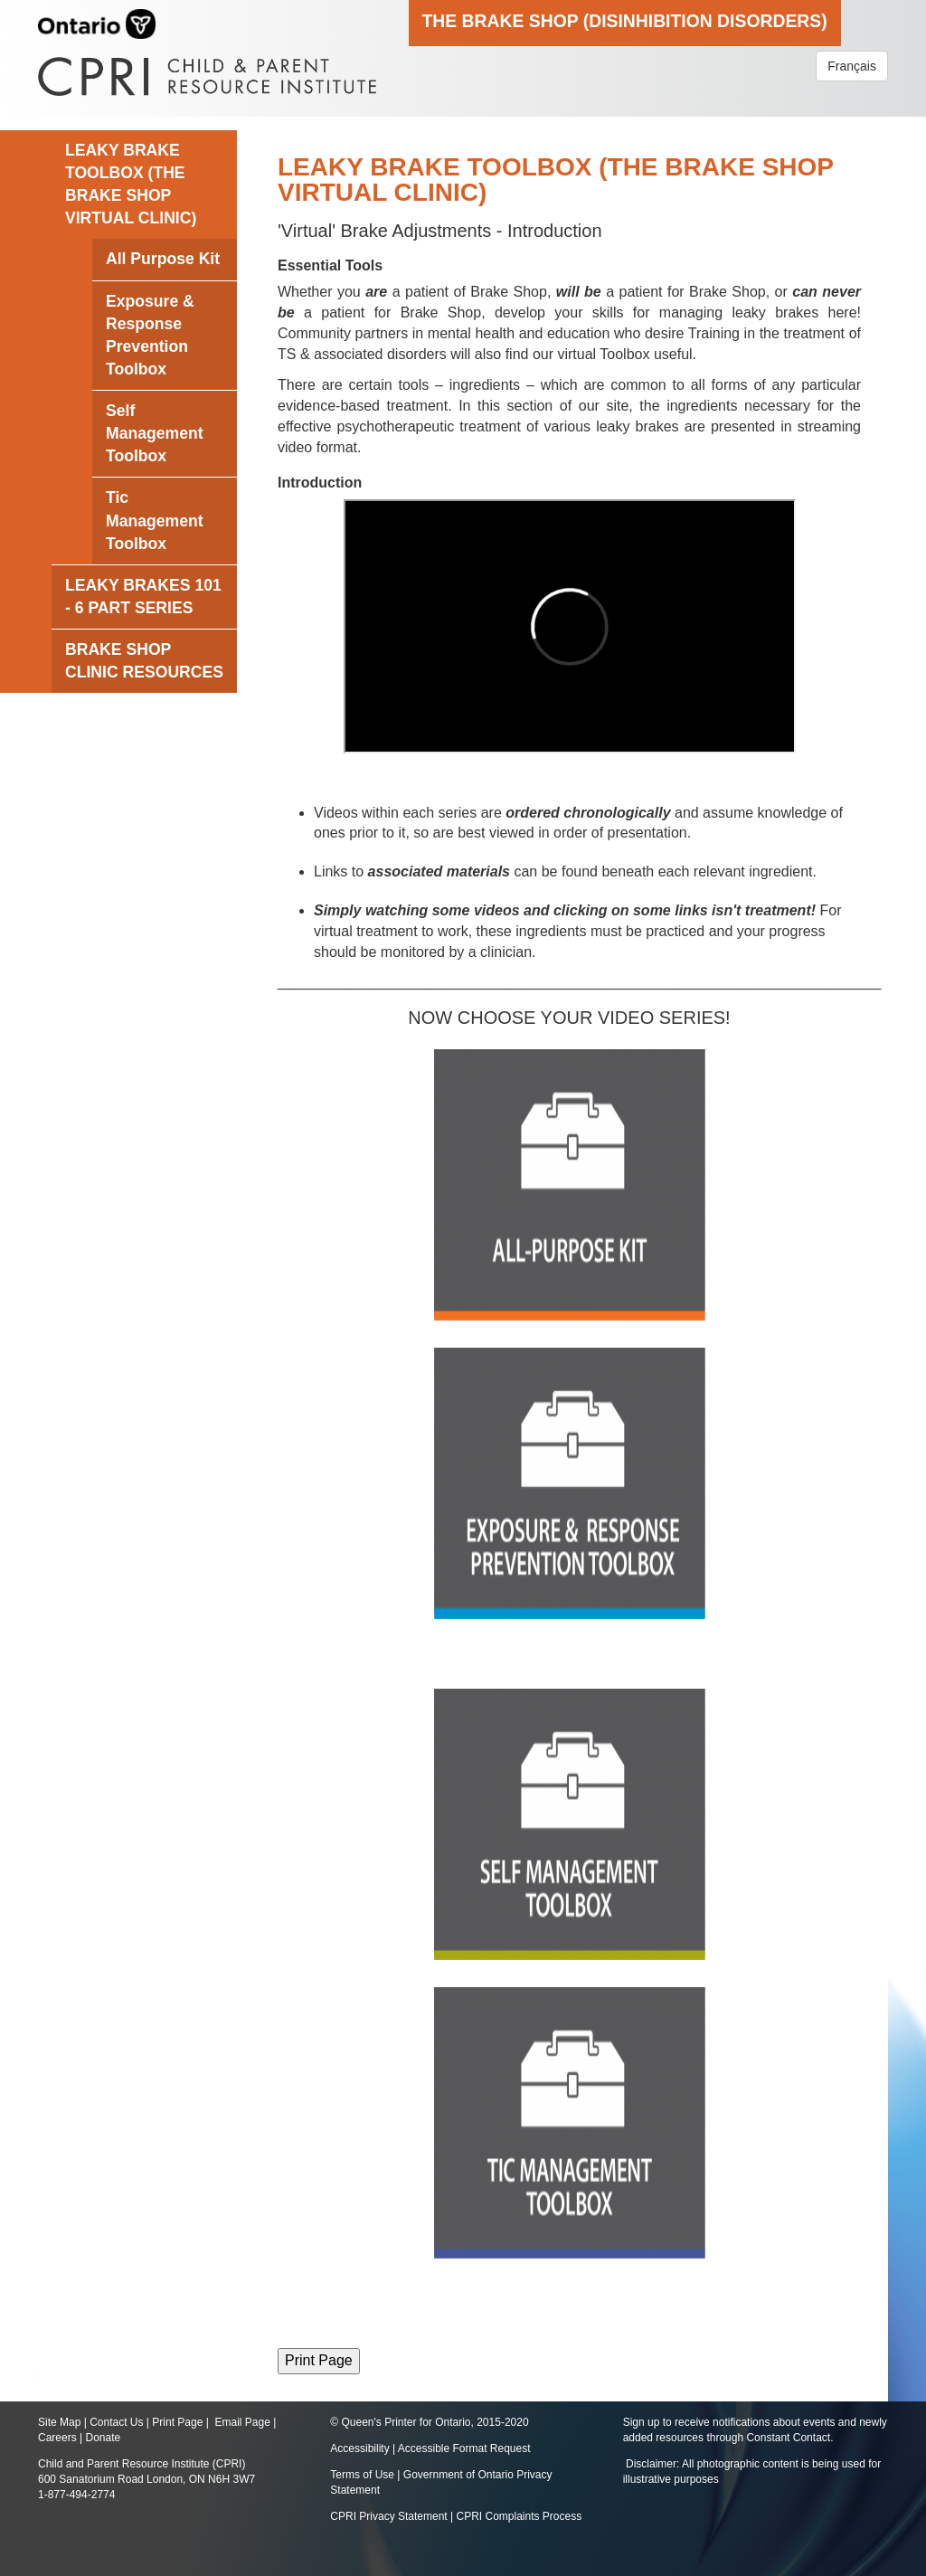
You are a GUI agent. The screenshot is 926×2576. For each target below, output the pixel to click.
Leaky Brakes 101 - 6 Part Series (143, 596)
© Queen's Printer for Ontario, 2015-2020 (429, 2422)
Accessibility (361, 2448)
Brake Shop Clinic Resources (144, 660)
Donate (102, 2437)
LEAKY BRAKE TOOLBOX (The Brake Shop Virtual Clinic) (130, 184)
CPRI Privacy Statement (388, 2516)
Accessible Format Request (464, 2448)
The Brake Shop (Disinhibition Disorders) (624, 21)
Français (851, 66)
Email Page (241, 2422)
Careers (57, 2437)
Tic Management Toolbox (154, 520)
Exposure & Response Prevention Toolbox (150, 335)
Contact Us (116, 2422)
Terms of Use (362, 2474)
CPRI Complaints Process (519, 2516)
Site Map (59, 2422)
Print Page (177, 2422)
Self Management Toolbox (154, 433)
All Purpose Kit (163, 259)
